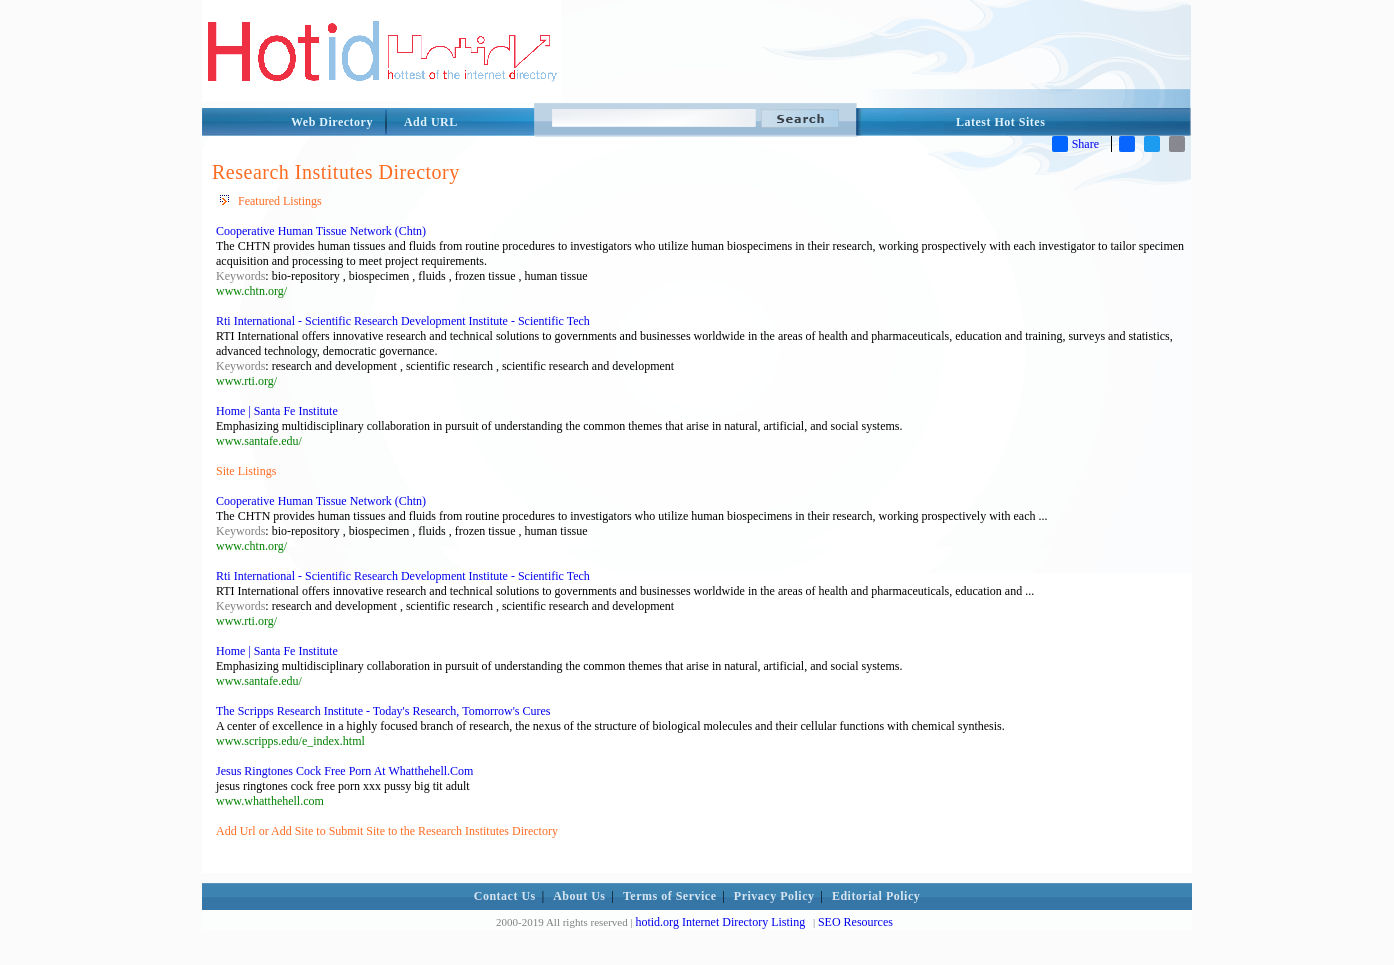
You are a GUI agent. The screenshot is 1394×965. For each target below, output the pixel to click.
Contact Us (505, 896)
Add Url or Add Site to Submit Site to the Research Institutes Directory (387, 831)
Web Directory (332, 122)
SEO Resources (855, 922)
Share (1075, 144)
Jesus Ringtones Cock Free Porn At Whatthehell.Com (344, 771)
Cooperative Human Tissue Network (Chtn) (321, 231)
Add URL (431, 122)
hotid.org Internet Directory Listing (720, 922)
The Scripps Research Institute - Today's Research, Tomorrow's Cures (383, 711)
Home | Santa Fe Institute (277, 411)
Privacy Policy (774, 896)
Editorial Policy (876, 896)
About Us (579, 896)
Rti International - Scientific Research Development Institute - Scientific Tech (403, 321)
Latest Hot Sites (1000, 122)
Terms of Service (670, 896)
